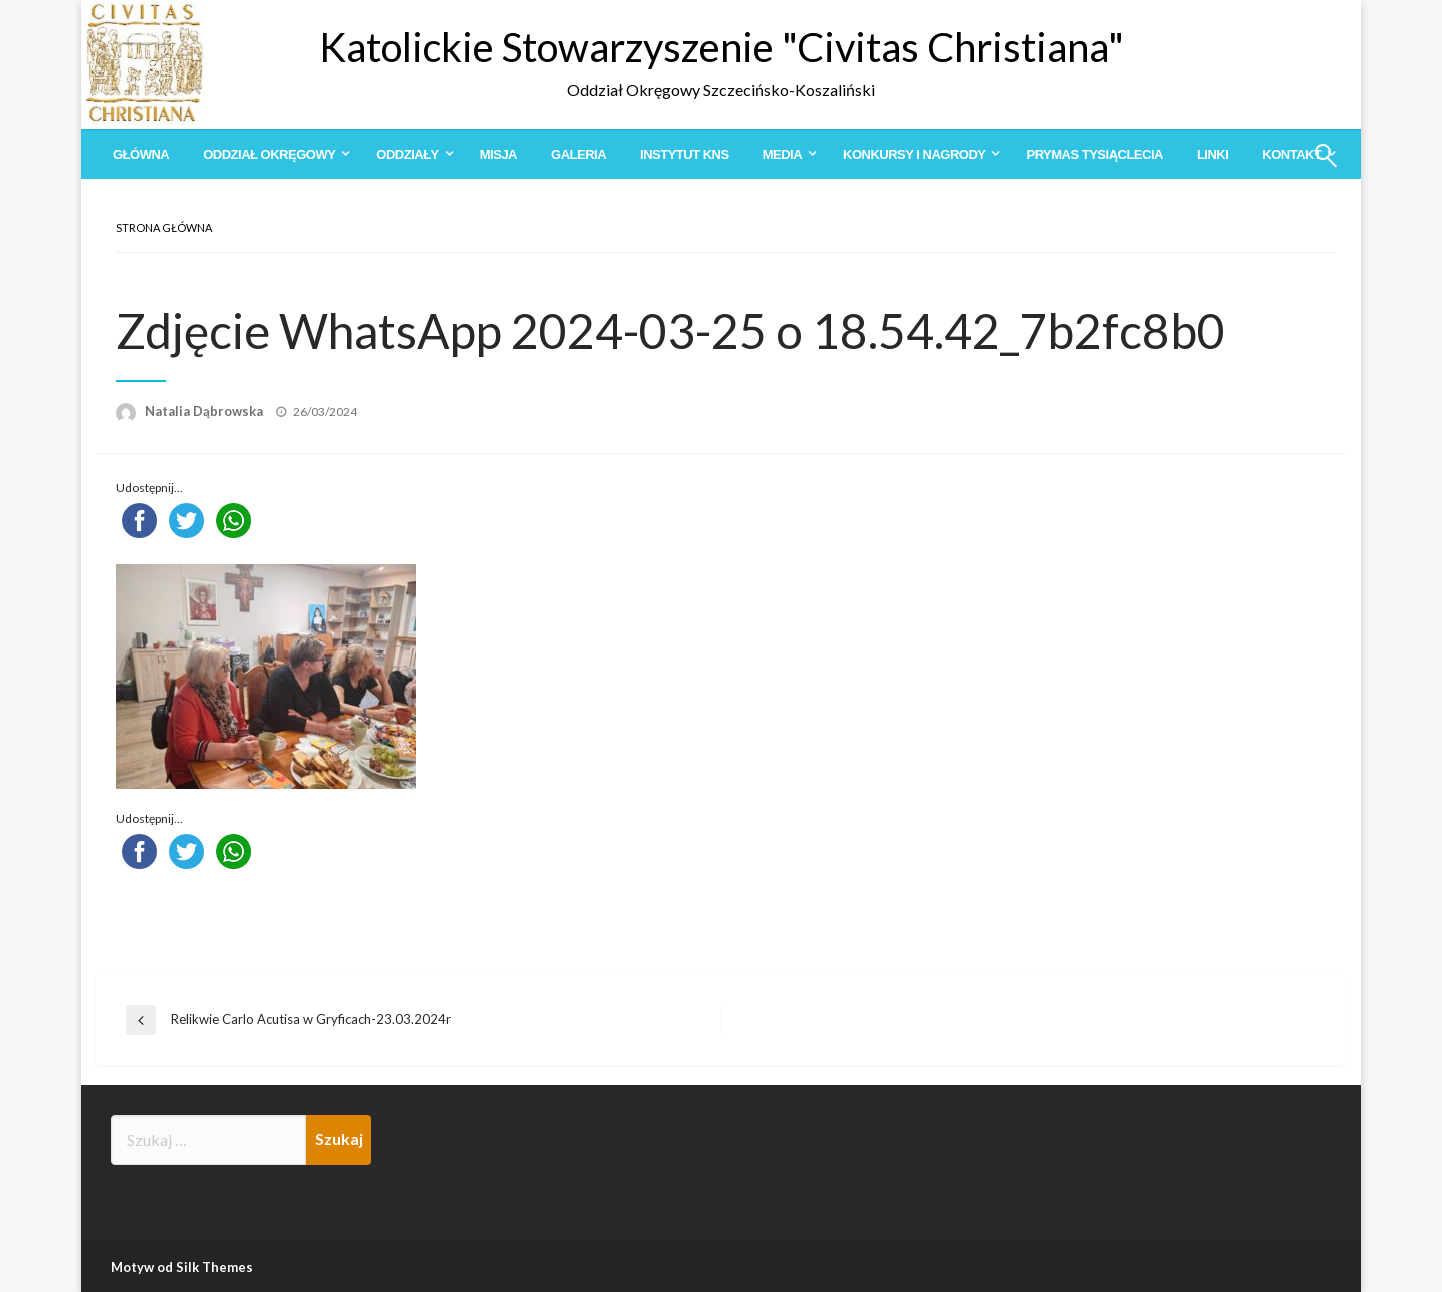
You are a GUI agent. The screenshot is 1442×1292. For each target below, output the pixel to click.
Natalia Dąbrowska (205, 411)
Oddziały (407, 154)
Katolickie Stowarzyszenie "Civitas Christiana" (721, 47)
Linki (1212, 154)
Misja (498, 154)
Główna (141, 154)
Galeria (578, 154)
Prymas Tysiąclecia (1094, 154)
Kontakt (1291, 154)
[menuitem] (141, 154)
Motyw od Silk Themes (182, 1267)
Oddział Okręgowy (269, 154)
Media (782, 154)
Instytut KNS (684, 154)
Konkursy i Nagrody (914, 154)
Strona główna (164, 227)
